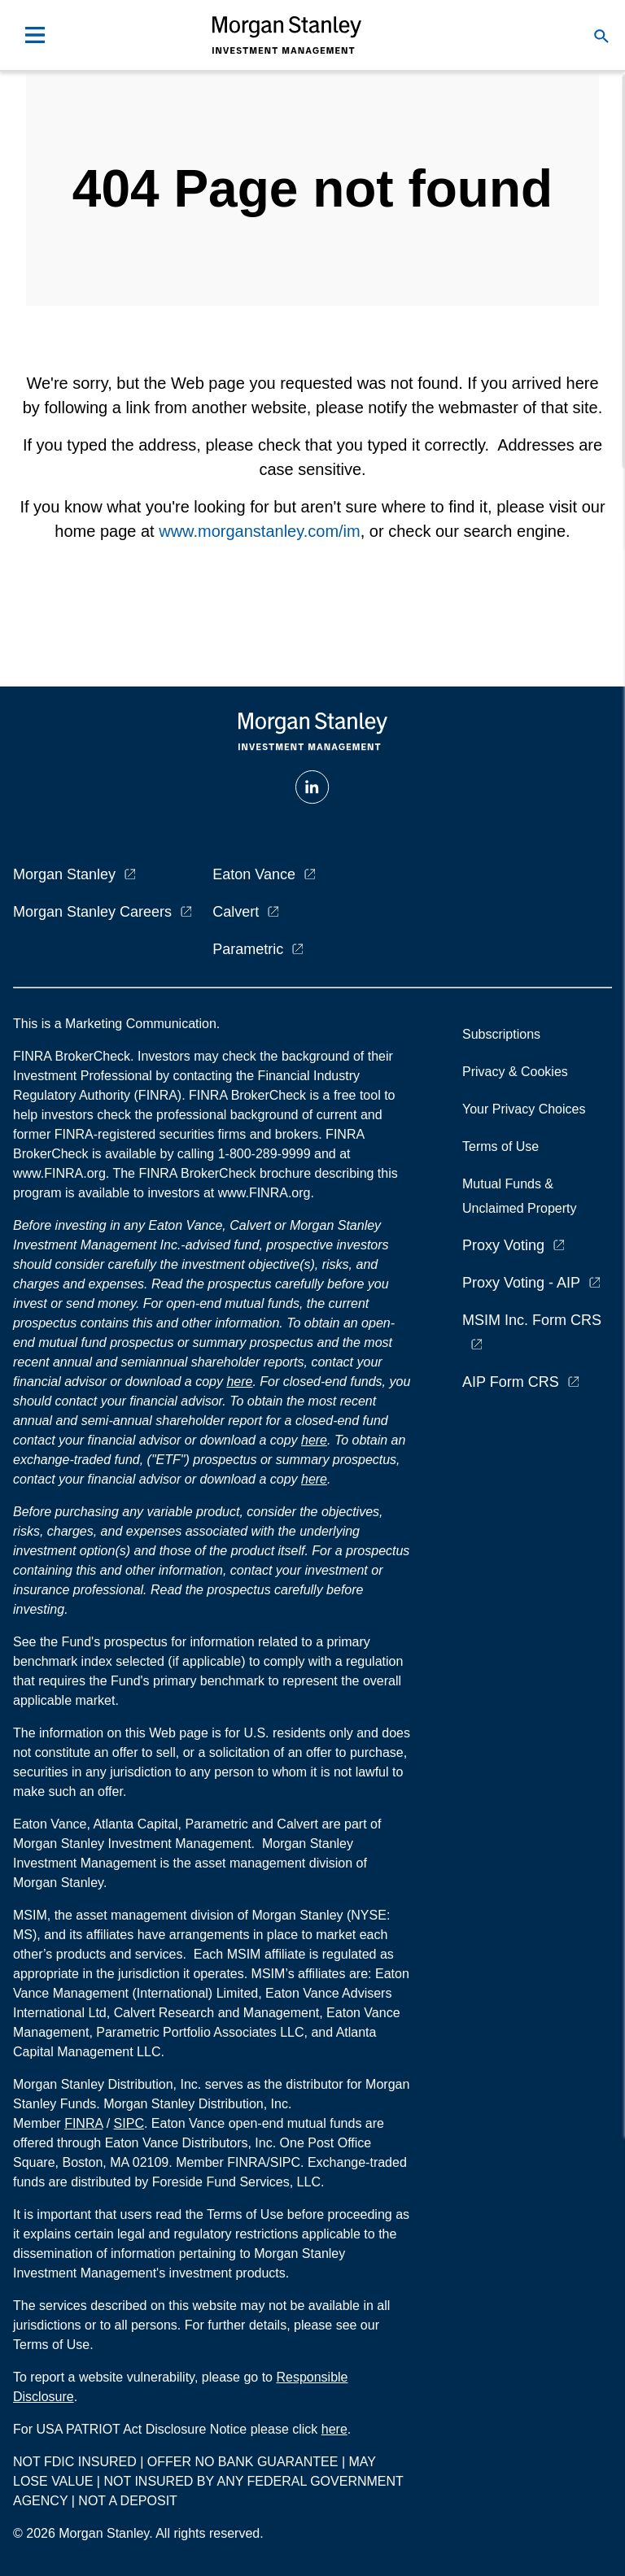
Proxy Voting (503, 1245)
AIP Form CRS (510, 1382)
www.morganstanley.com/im (259, 531)
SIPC (129, 2123)
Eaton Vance (253, 874)
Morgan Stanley (64, 874)
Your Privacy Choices (527, 1109)
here (239, 1381)
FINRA (83, 2123)
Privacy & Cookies (515, 1072)
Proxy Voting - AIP (521, 1283)
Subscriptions (501, 1034)
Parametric (247, 949)
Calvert (235, 912)
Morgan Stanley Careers (92, 912)
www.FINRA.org (264, 1193)
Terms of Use (500, 1146)
